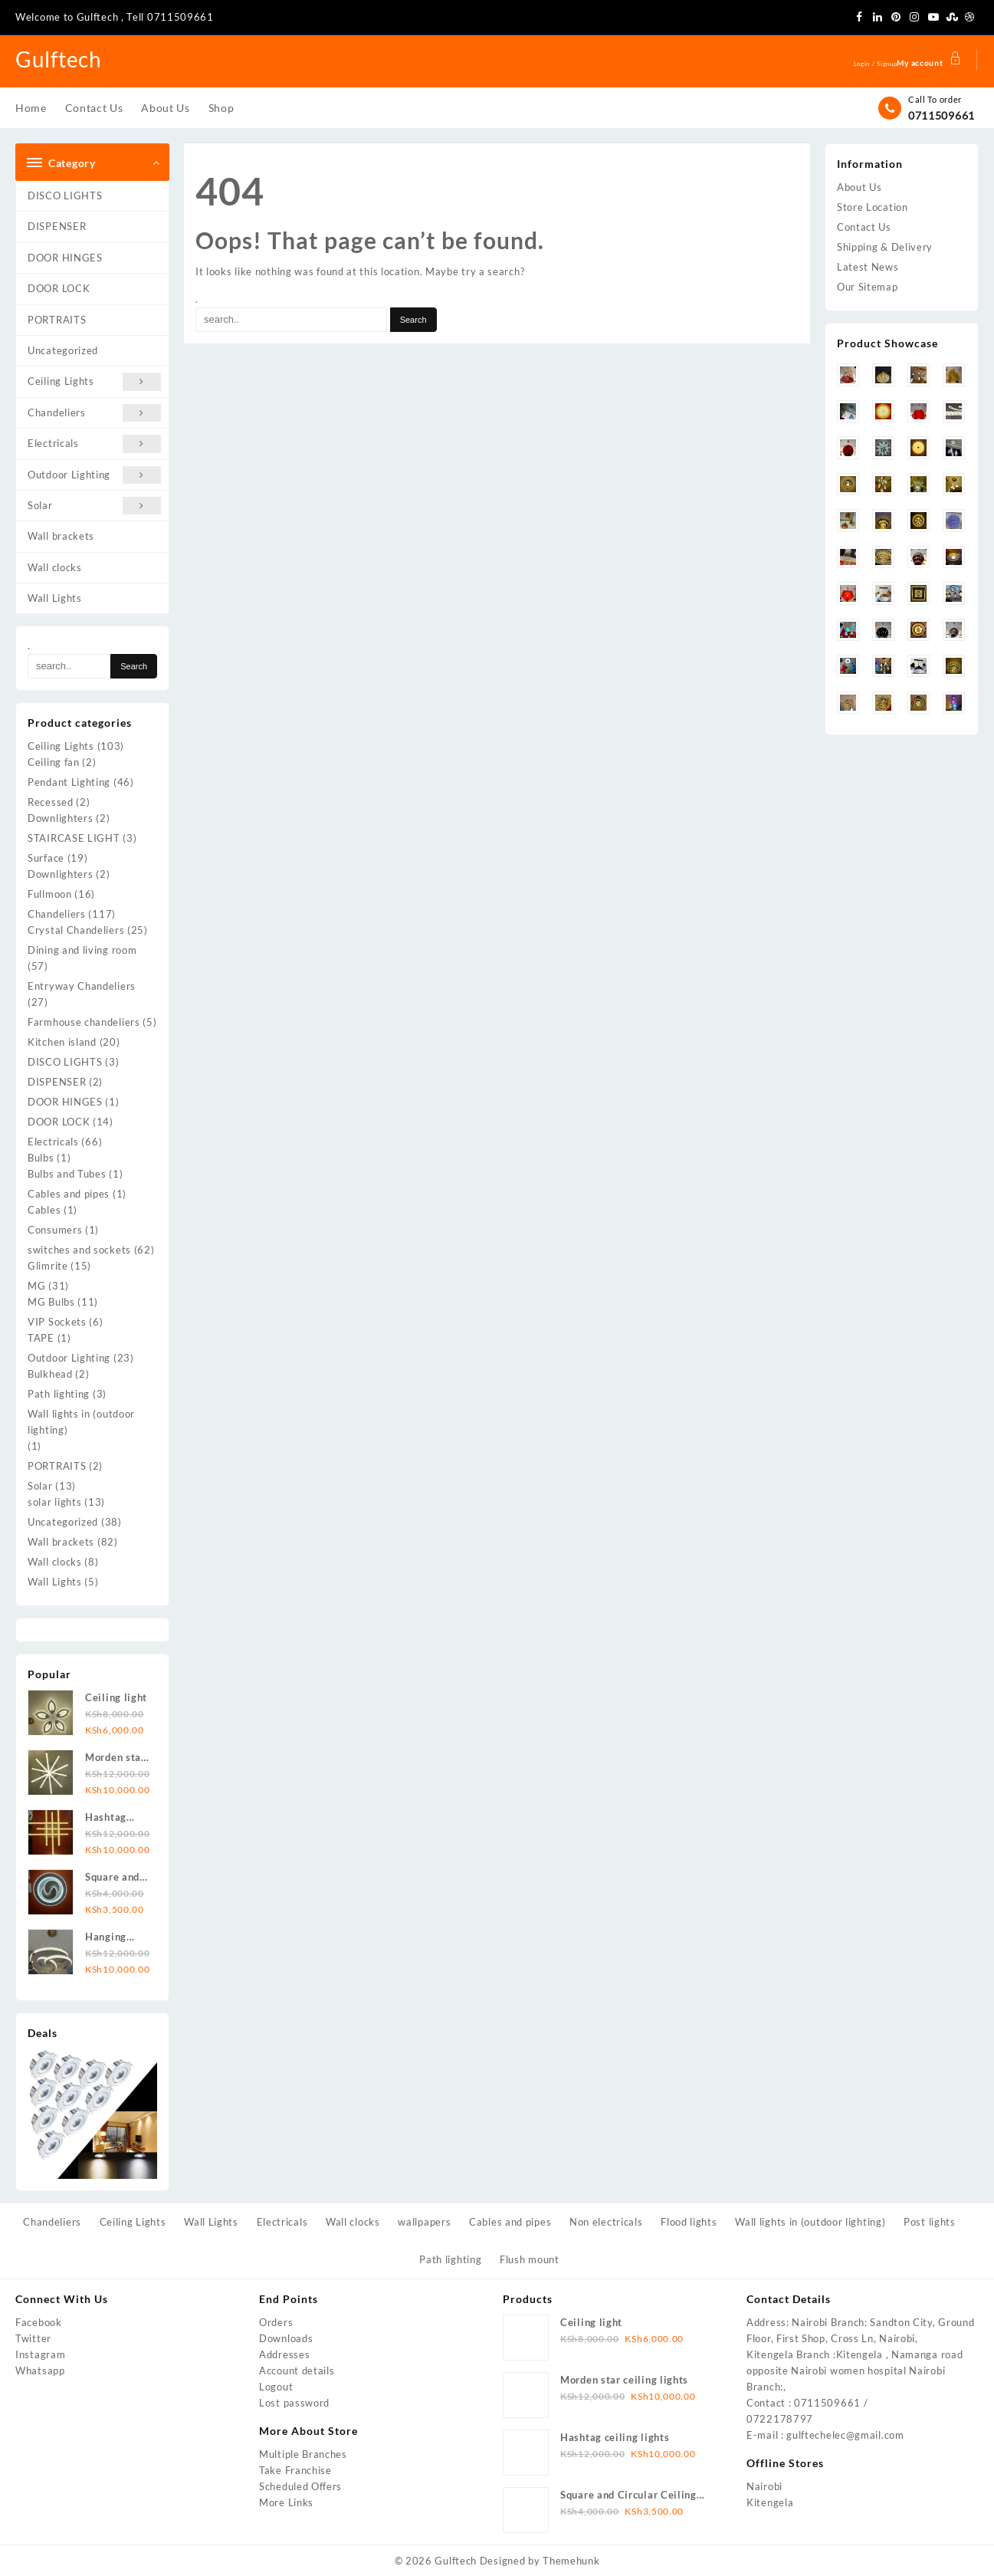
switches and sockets (79, 1250)
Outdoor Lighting (94, 475)
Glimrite (48, 1266)
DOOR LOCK (59, 288)
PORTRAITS (57, 320)
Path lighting (59, 1394)
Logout (276, 2386)
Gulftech (61, 58)
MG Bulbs (51, 1302)
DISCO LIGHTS (65, 195)
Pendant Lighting (69, 782)
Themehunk (571, 2561)
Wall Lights (55, 598)
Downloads (286, 2338)
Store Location (872, 207)
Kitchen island (62, 1042)
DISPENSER (57, 226)
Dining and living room (82, 950)
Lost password (294, 2403)
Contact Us (864, 227)
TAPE (41, 1338)
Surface (46, 858)
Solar (94, 505)
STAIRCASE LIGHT (74, 838)
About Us (859, 187)
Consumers (55, 1230)
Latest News (868, 267)
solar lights (54, 1502)
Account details (297, 2370)
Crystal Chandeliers (76, 930)
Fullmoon (50, 894)
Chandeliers (94, 413)
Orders (276, 2322)
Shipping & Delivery (885, 247)
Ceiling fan (54, 762)
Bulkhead (50, 1374)
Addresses (284, 2354)
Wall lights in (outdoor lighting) (81, 1422)
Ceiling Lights (94, 381)
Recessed (51, 802)
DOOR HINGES (65, 257)
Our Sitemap (867, 287)
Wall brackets (61, 536)
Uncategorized (63, 350)
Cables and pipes (69, 1194)
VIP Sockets (57, 1322)
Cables (44, 1210)
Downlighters (60, 818)
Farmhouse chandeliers (84, 1022)
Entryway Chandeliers (82, 986)
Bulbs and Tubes (67, 1174)
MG (36, 1286)
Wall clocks (55, 567)
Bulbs (41, 1158)
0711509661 (941, 115)
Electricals (94, 443)
